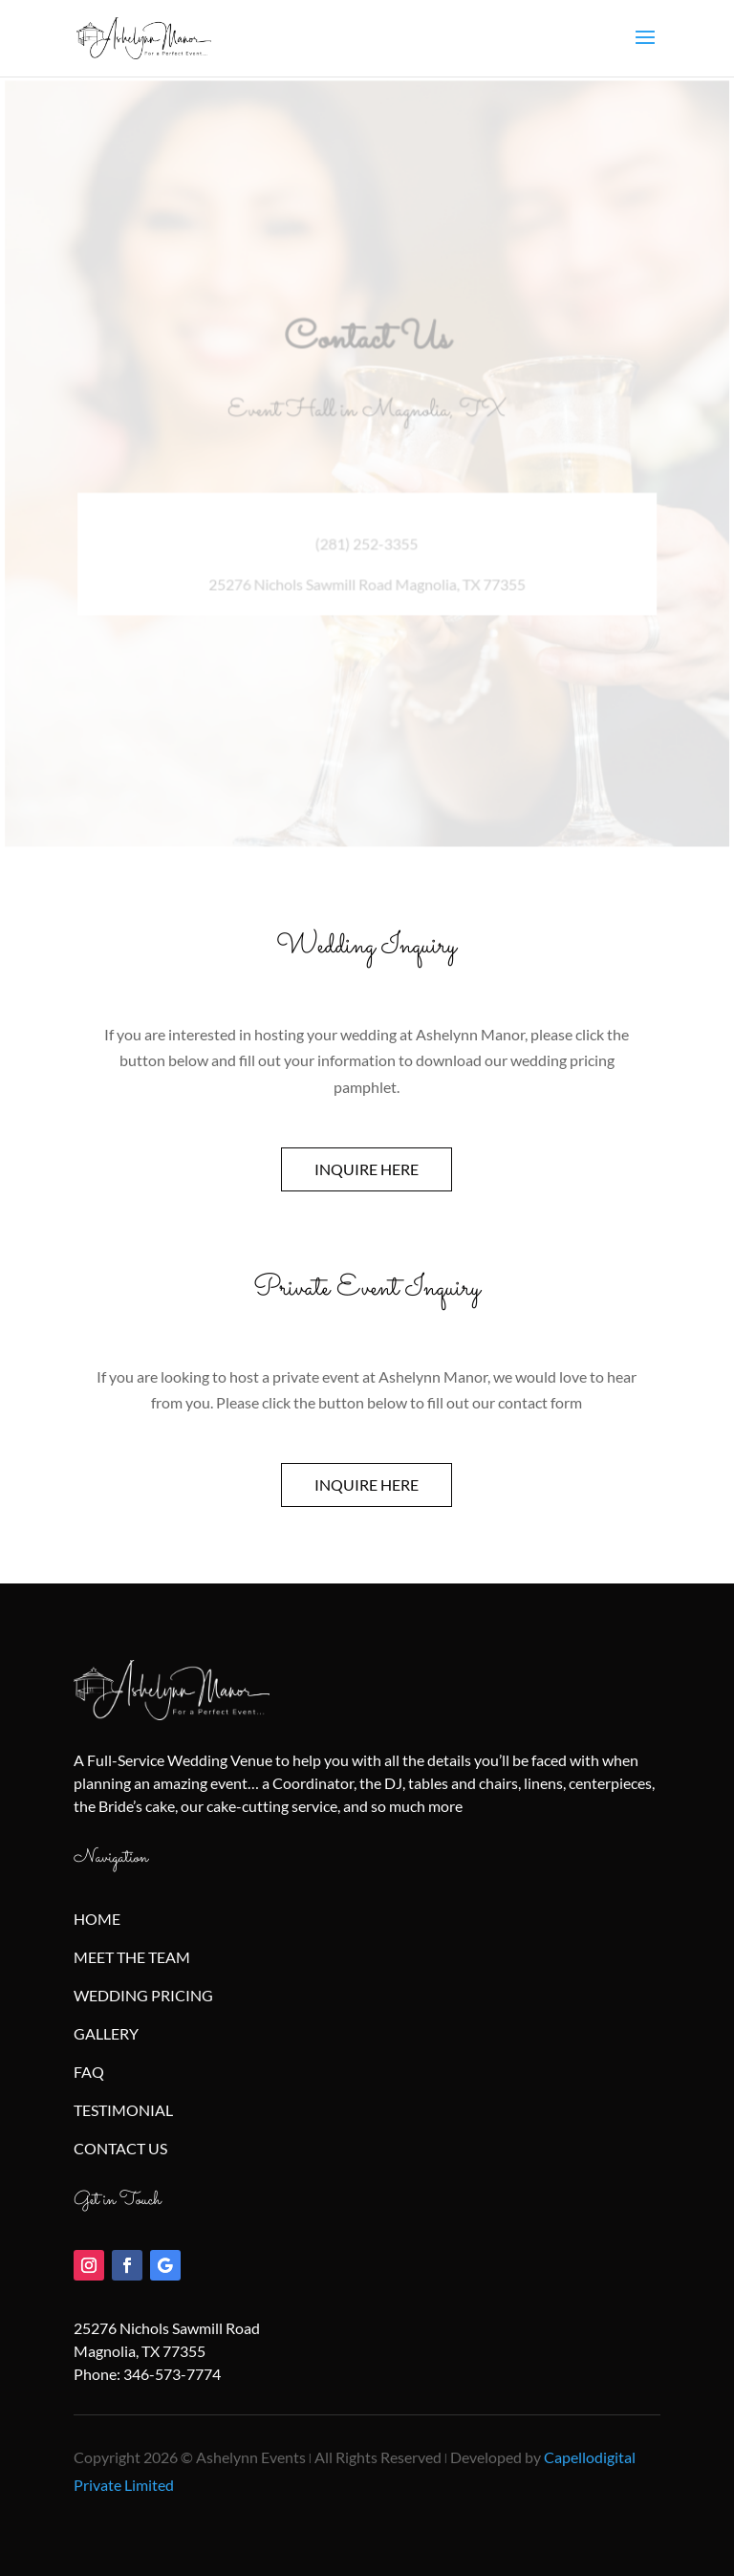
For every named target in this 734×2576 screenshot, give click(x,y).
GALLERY (106, 2033)
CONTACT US (120, 2148)
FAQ (89, 2072)
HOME (97, 1919)
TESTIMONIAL (123, 2110)
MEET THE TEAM (132, 1957)
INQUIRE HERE (366, 1169)
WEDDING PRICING (143, 1995)
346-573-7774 (172, 2374)
